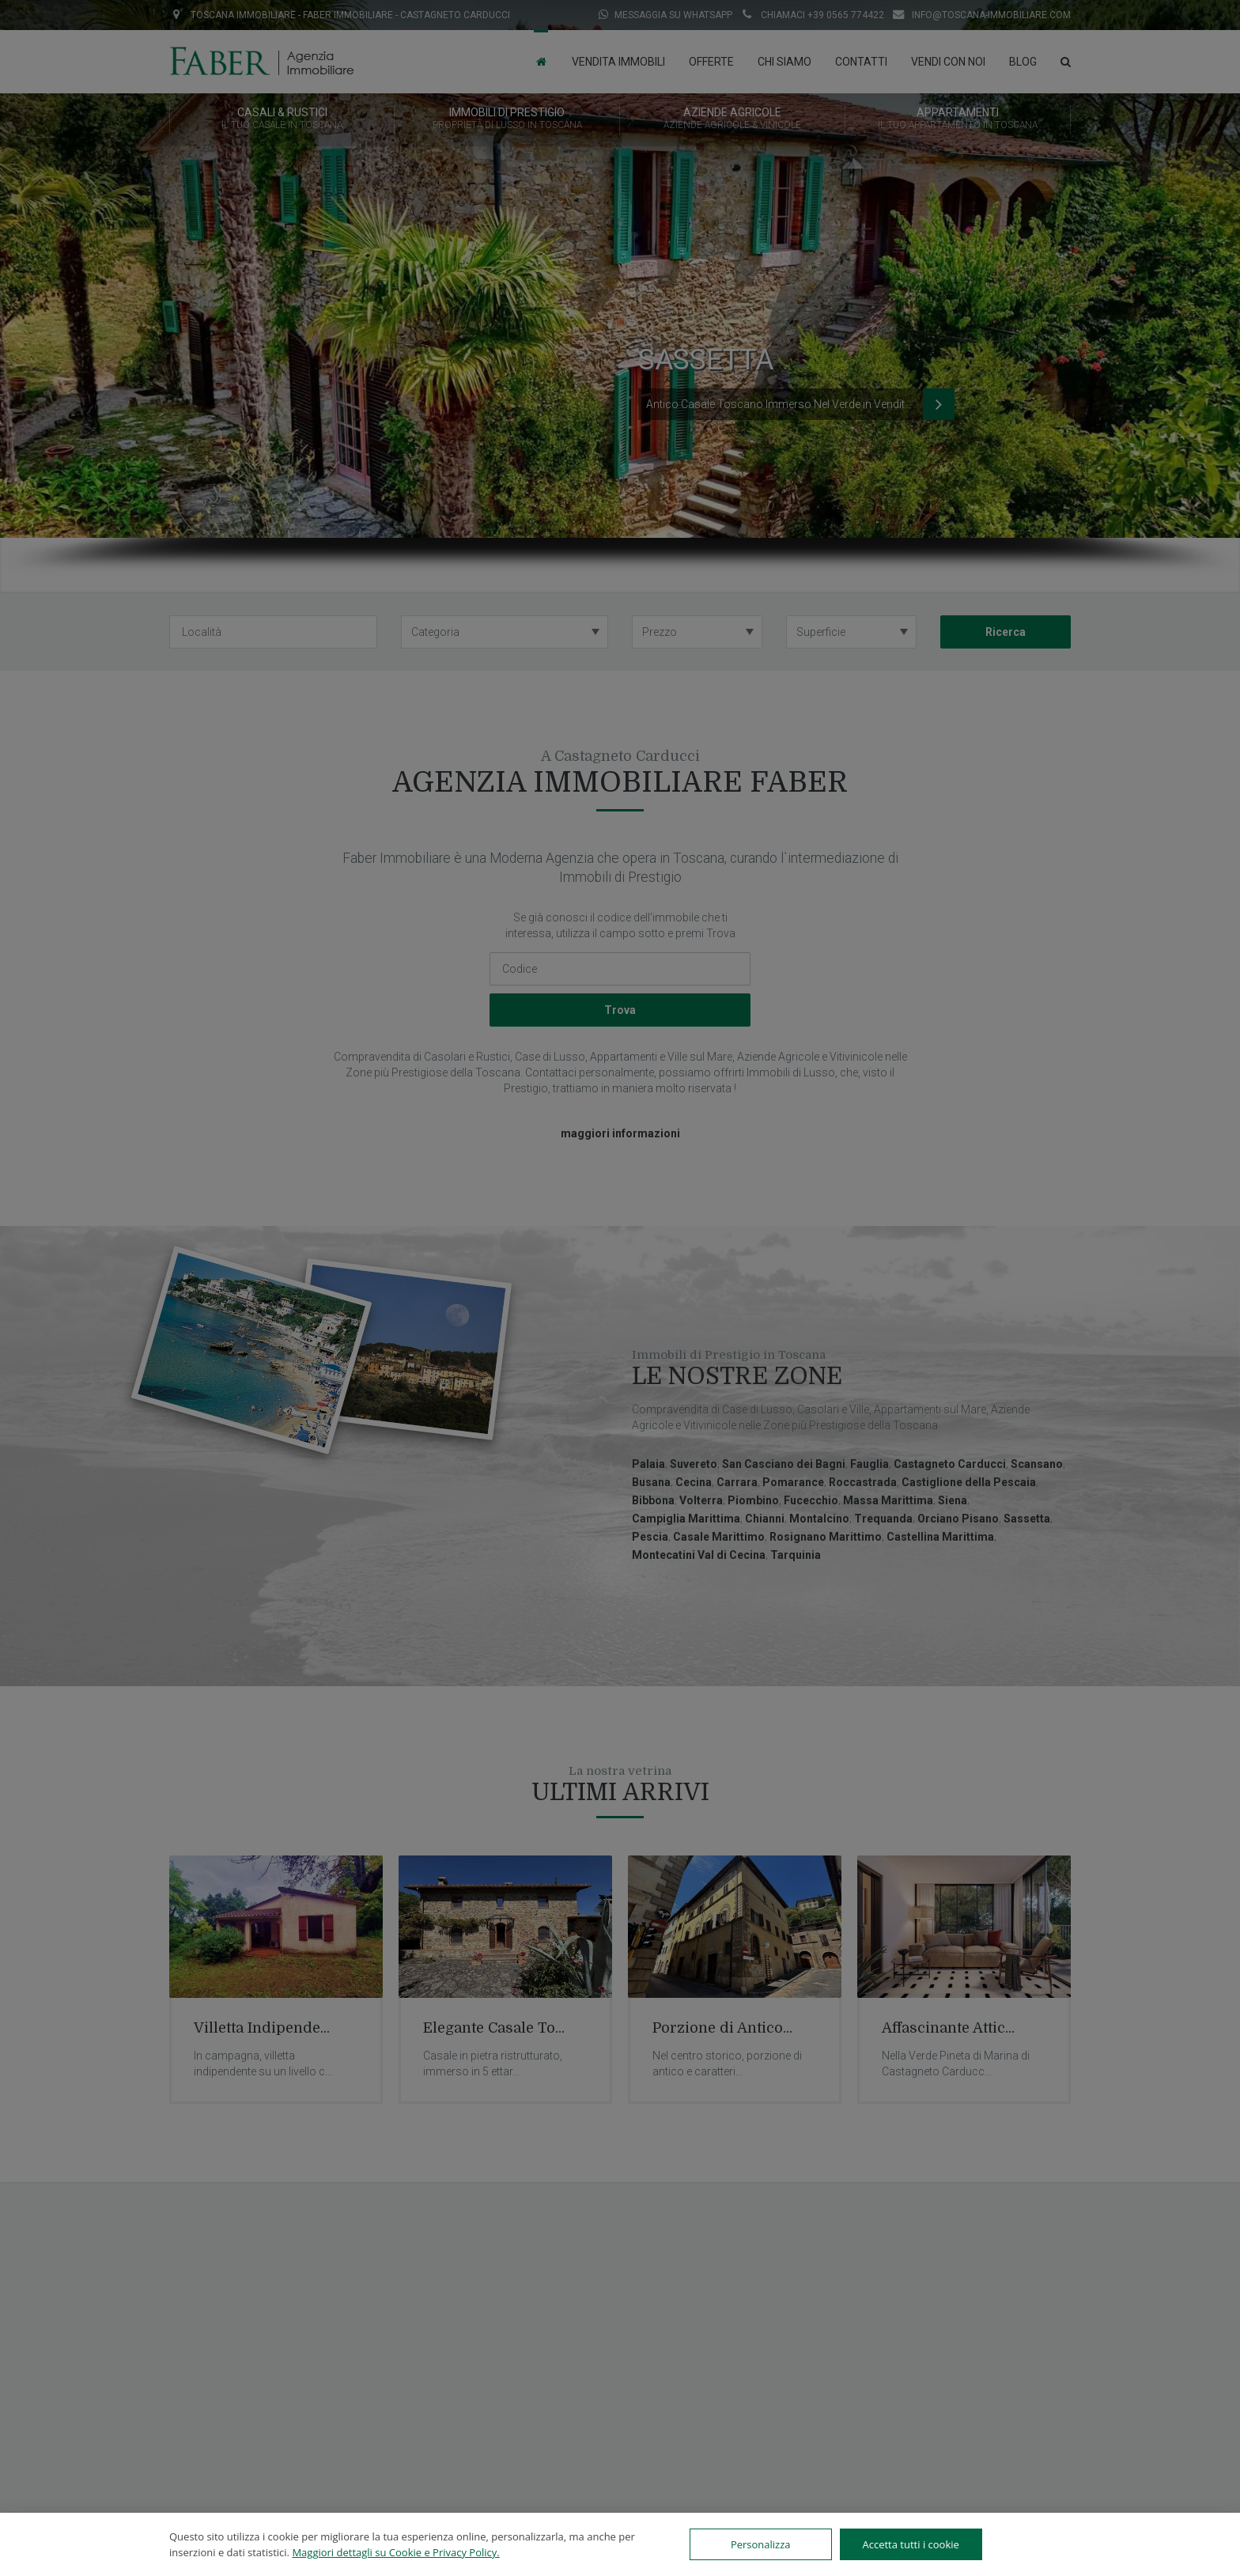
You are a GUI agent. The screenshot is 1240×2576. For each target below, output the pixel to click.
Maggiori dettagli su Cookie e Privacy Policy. (395, 2552)
